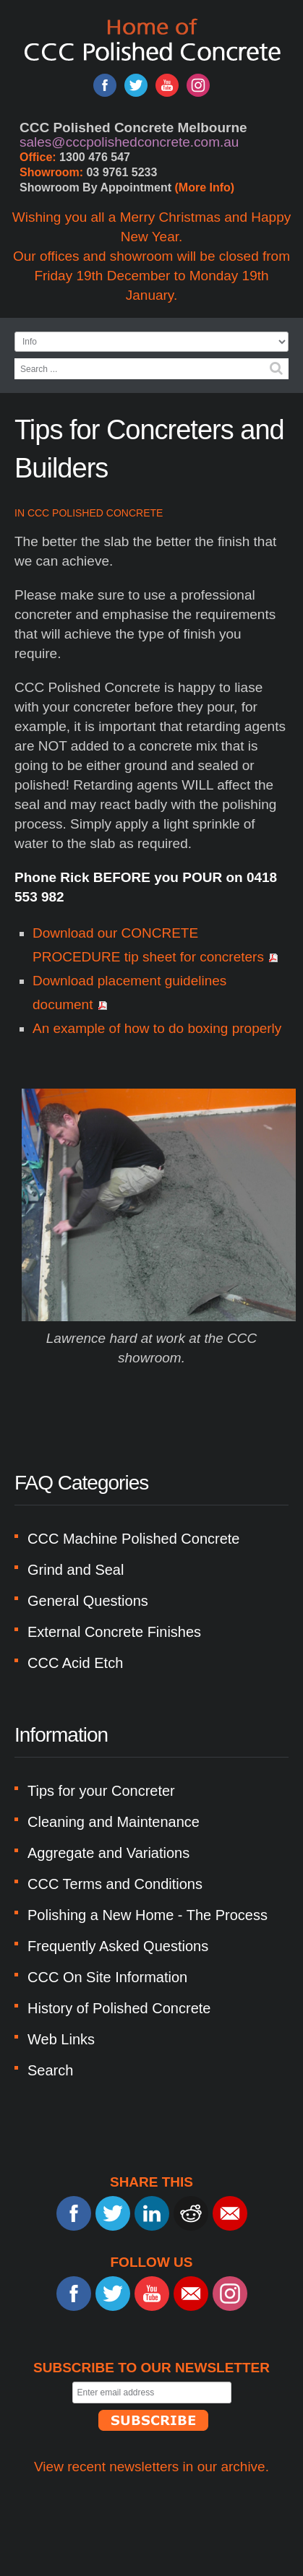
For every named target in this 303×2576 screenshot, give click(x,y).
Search (276, 368)
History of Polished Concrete (118, 2008)
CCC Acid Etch (75, 1663)
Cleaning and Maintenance (113, 1822)
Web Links (61, 2039)
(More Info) (205, 187)
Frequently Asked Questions (117, 1946)
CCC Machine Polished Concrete (133, 1539)
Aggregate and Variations (108, 1853)
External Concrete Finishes (114, 1632)
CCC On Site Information (107, 1977)
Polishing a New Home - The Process (147, 1915)
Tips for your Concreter (101, 1791)
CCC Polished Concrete (95, 513)
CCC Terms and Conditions (114, 1884)
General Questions (87, 1601)
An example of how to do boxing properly (157, 1028)
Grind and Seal (75, 1570)
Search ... (14, 358)
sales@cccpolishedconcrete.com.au (129, 142)
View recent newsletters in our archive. (151, 2466)
